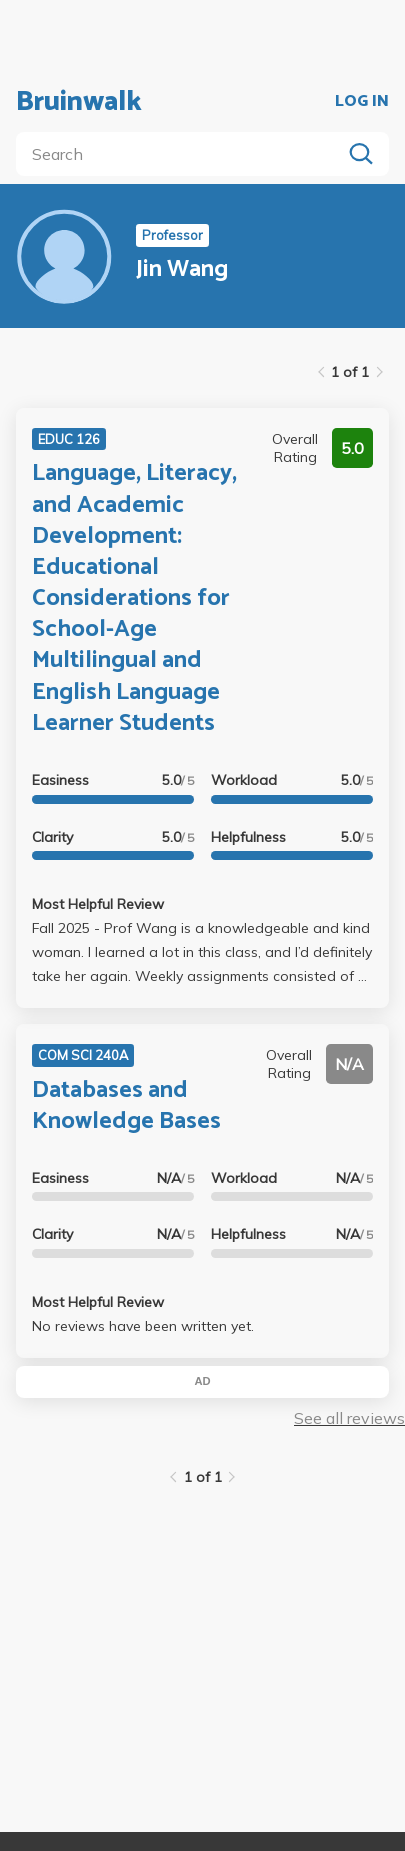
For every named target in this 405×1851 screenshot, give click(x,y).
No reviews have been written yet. (143, 1326)
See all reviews (349, 1418)
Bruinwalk (79, 102)
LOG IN (362, 102)
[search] (182, 154)
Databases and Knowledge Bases (126, 1106)
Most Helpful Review (98, 904)
